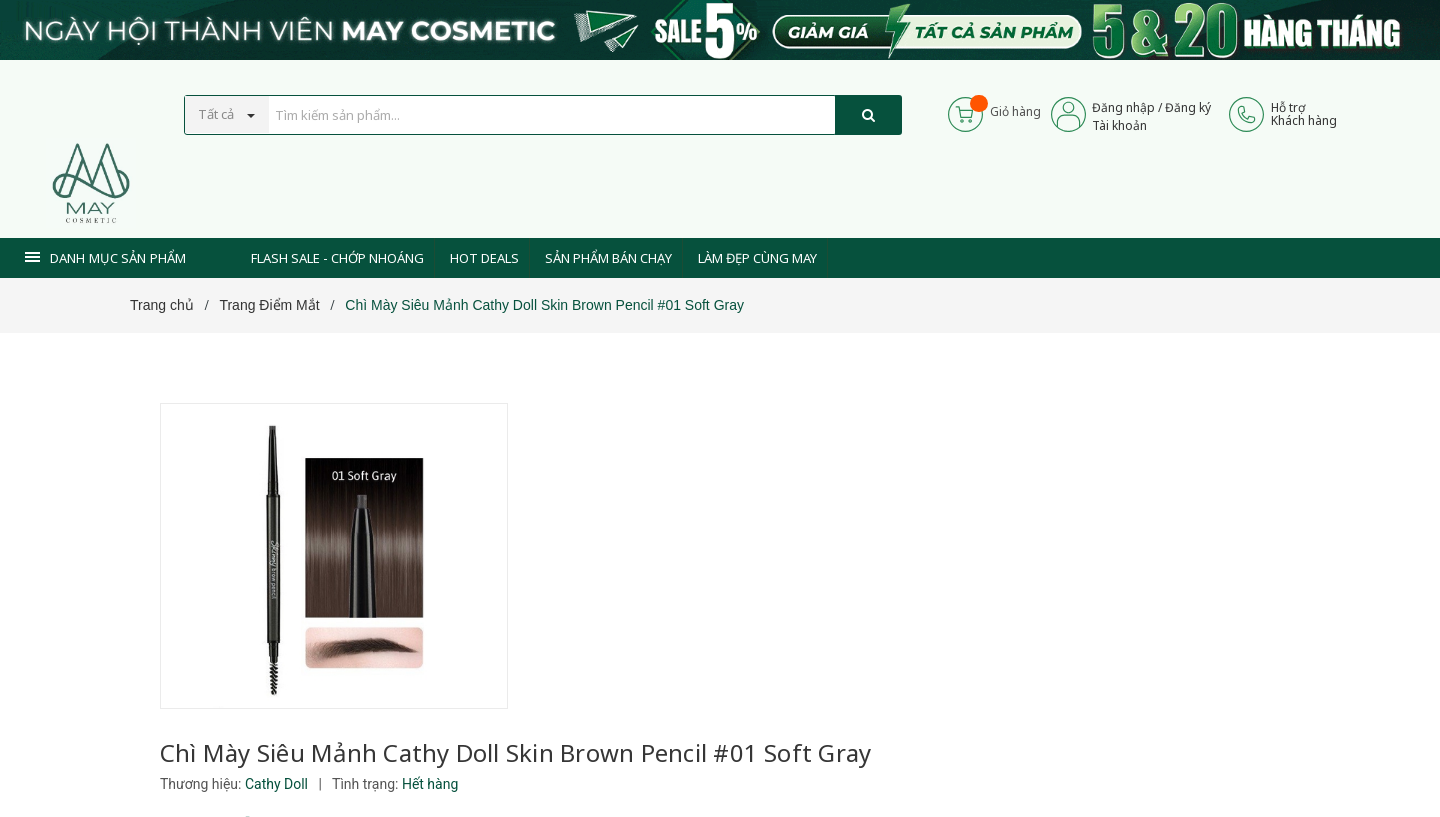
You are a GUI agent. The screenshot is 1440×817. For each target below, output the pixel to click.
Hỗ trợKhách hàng (1304, 114)
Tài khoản (1120, 125)
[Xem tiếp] (571, 611)
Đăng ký (1189, 107)
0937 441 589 (648, 749)
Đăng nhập (1124, 107)
